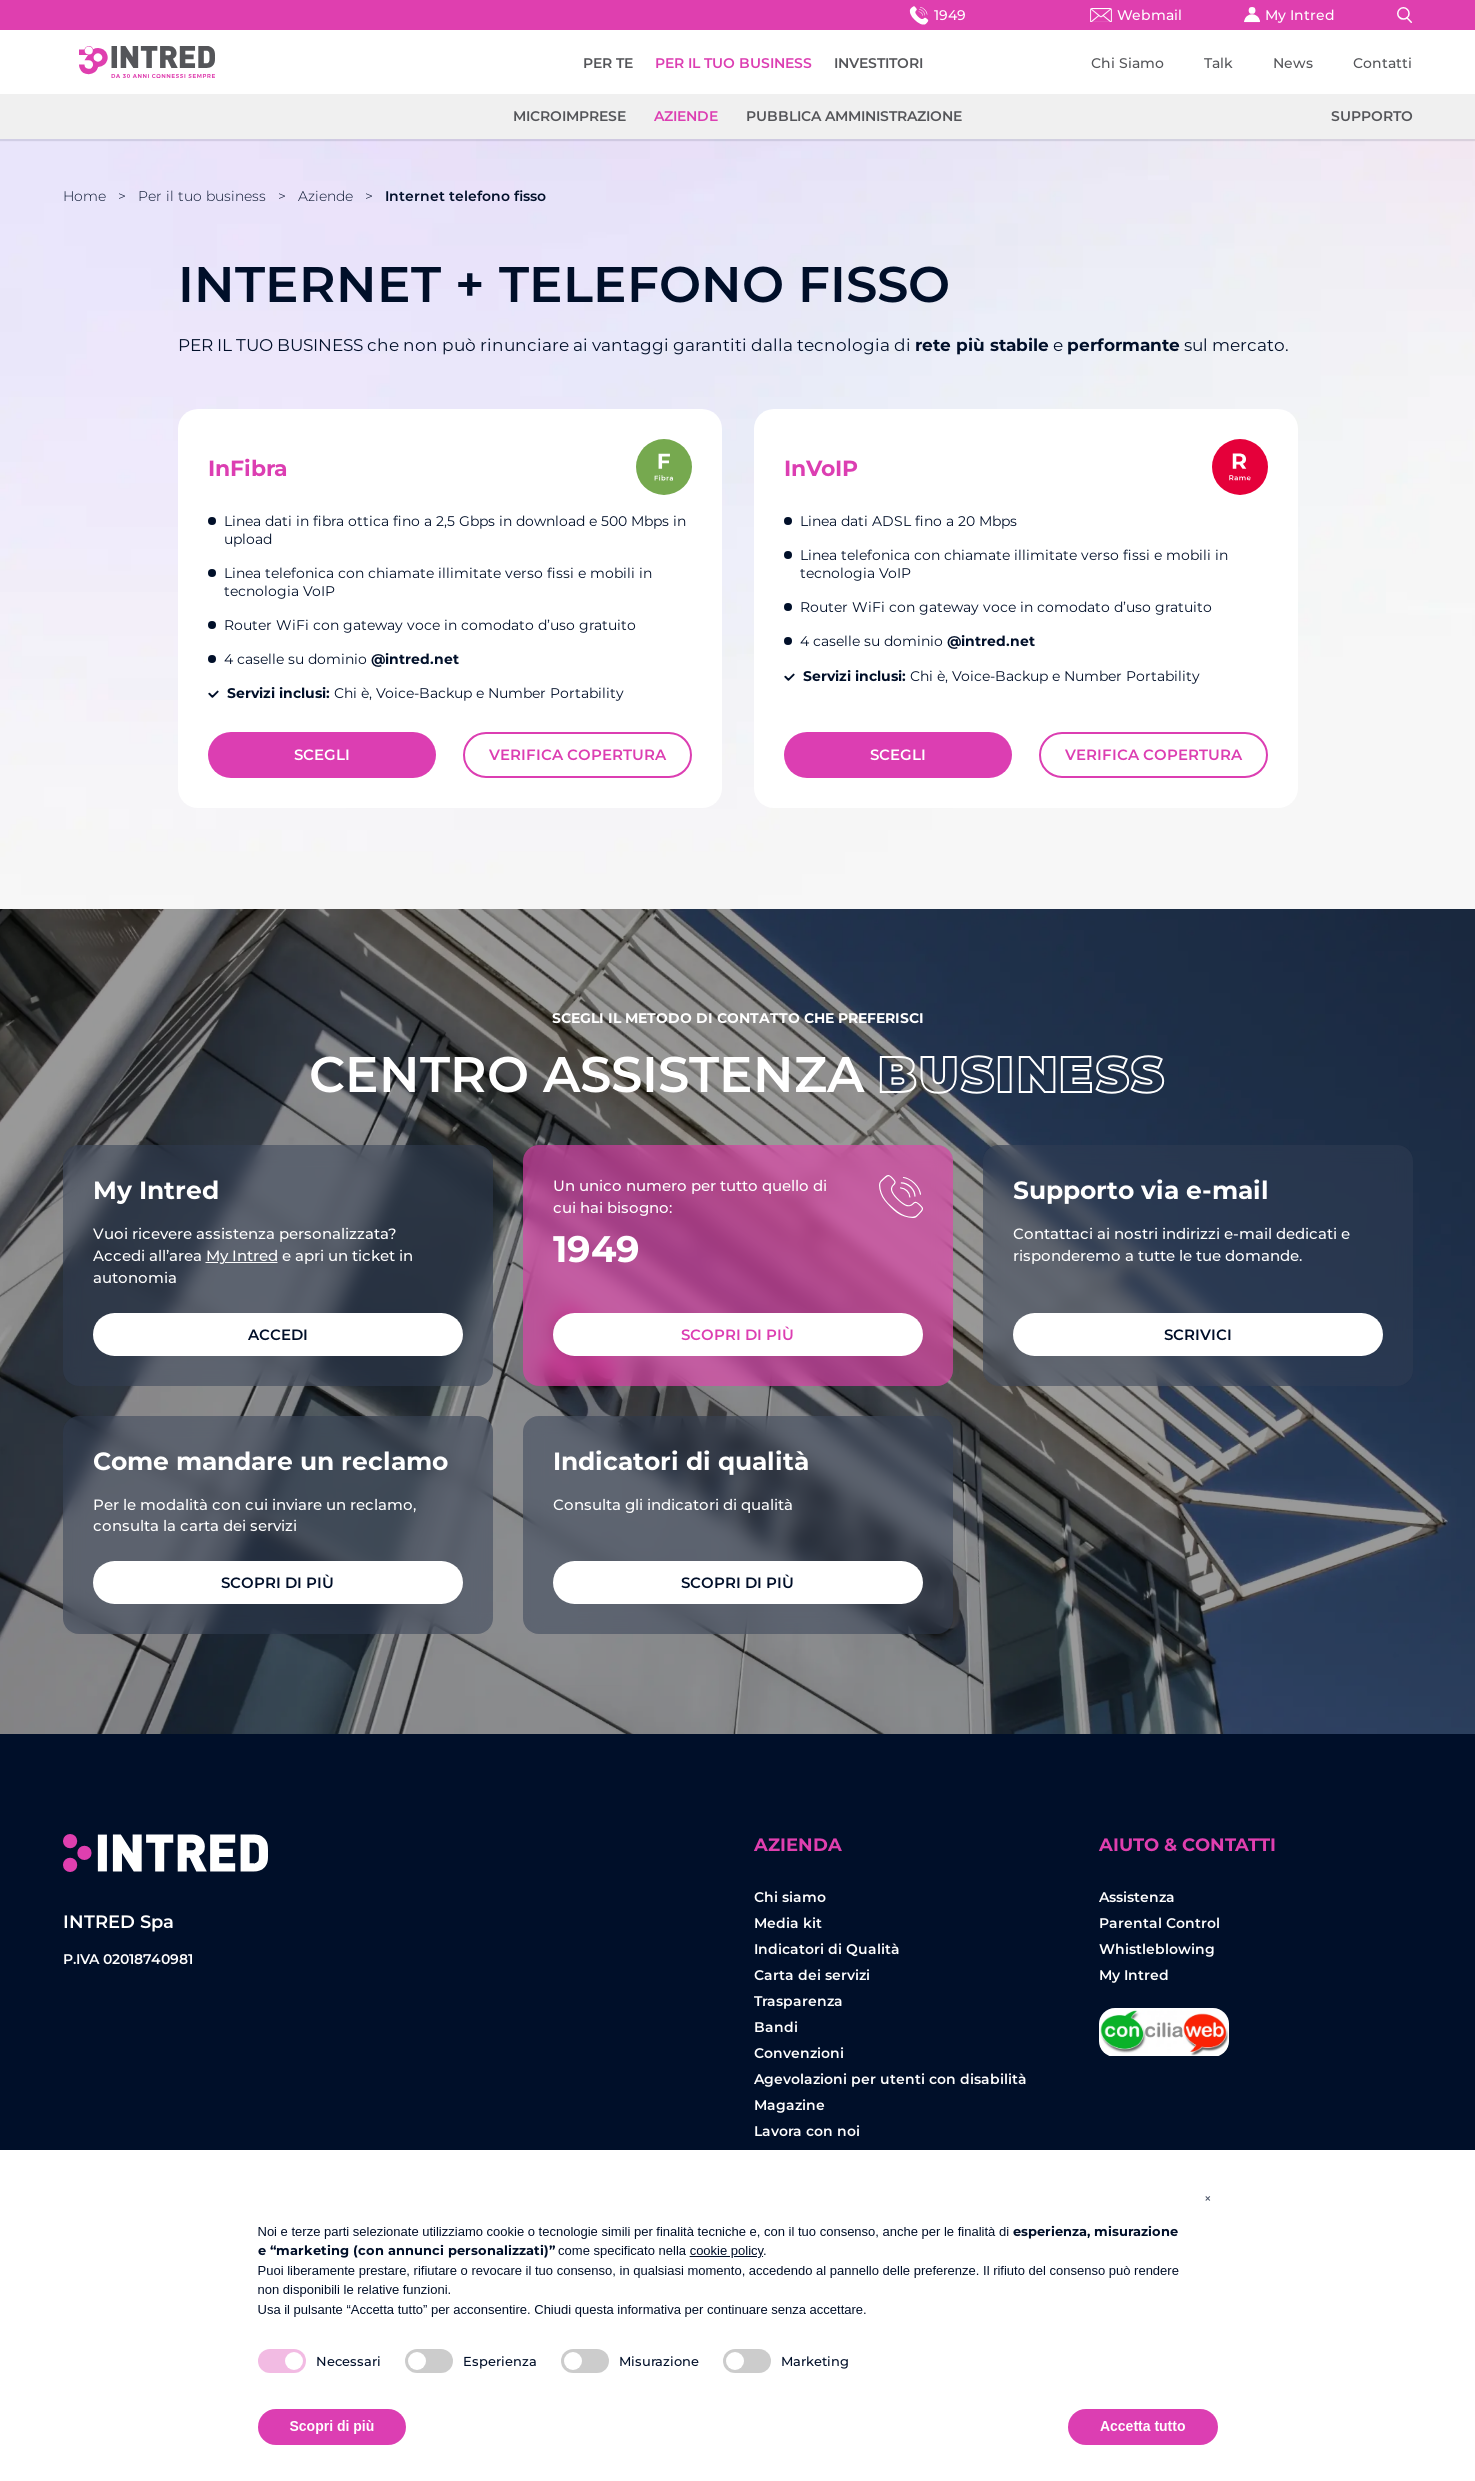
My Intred (1289, 15)
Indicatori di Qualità (827, 1949)
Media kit (788, 1923)
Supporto (1372, 116)
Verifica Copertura (577, 754)
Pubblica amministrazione (854, 116)
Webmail (1136, 15)
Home (84, 196)
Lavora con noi (807, 2131)
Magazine (789, 2105)
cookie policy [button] (726, 2250)
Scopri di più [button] (332, 2426)
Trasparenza (798, 2001)
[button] (1208, 2198)
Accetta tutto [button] (1143, 2426)
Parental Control (1159, 1923)
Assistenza (1137, 1897)
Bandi (776, 2027)
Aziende (686, 116)
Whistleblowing (1157, 1949)
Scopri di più (737, 1334)
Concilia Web (1164, 2024)
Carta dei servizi (812, 1975)
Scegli (322, 754)
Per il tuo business (202, 196)
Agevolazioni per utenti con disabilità (890, 2079)
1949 (936, 14)
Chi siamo (790, 1897)
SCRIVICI (1198, 1334)
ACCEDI (278, 1334)
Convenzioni (799, 2053)
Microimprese (569, 116)
